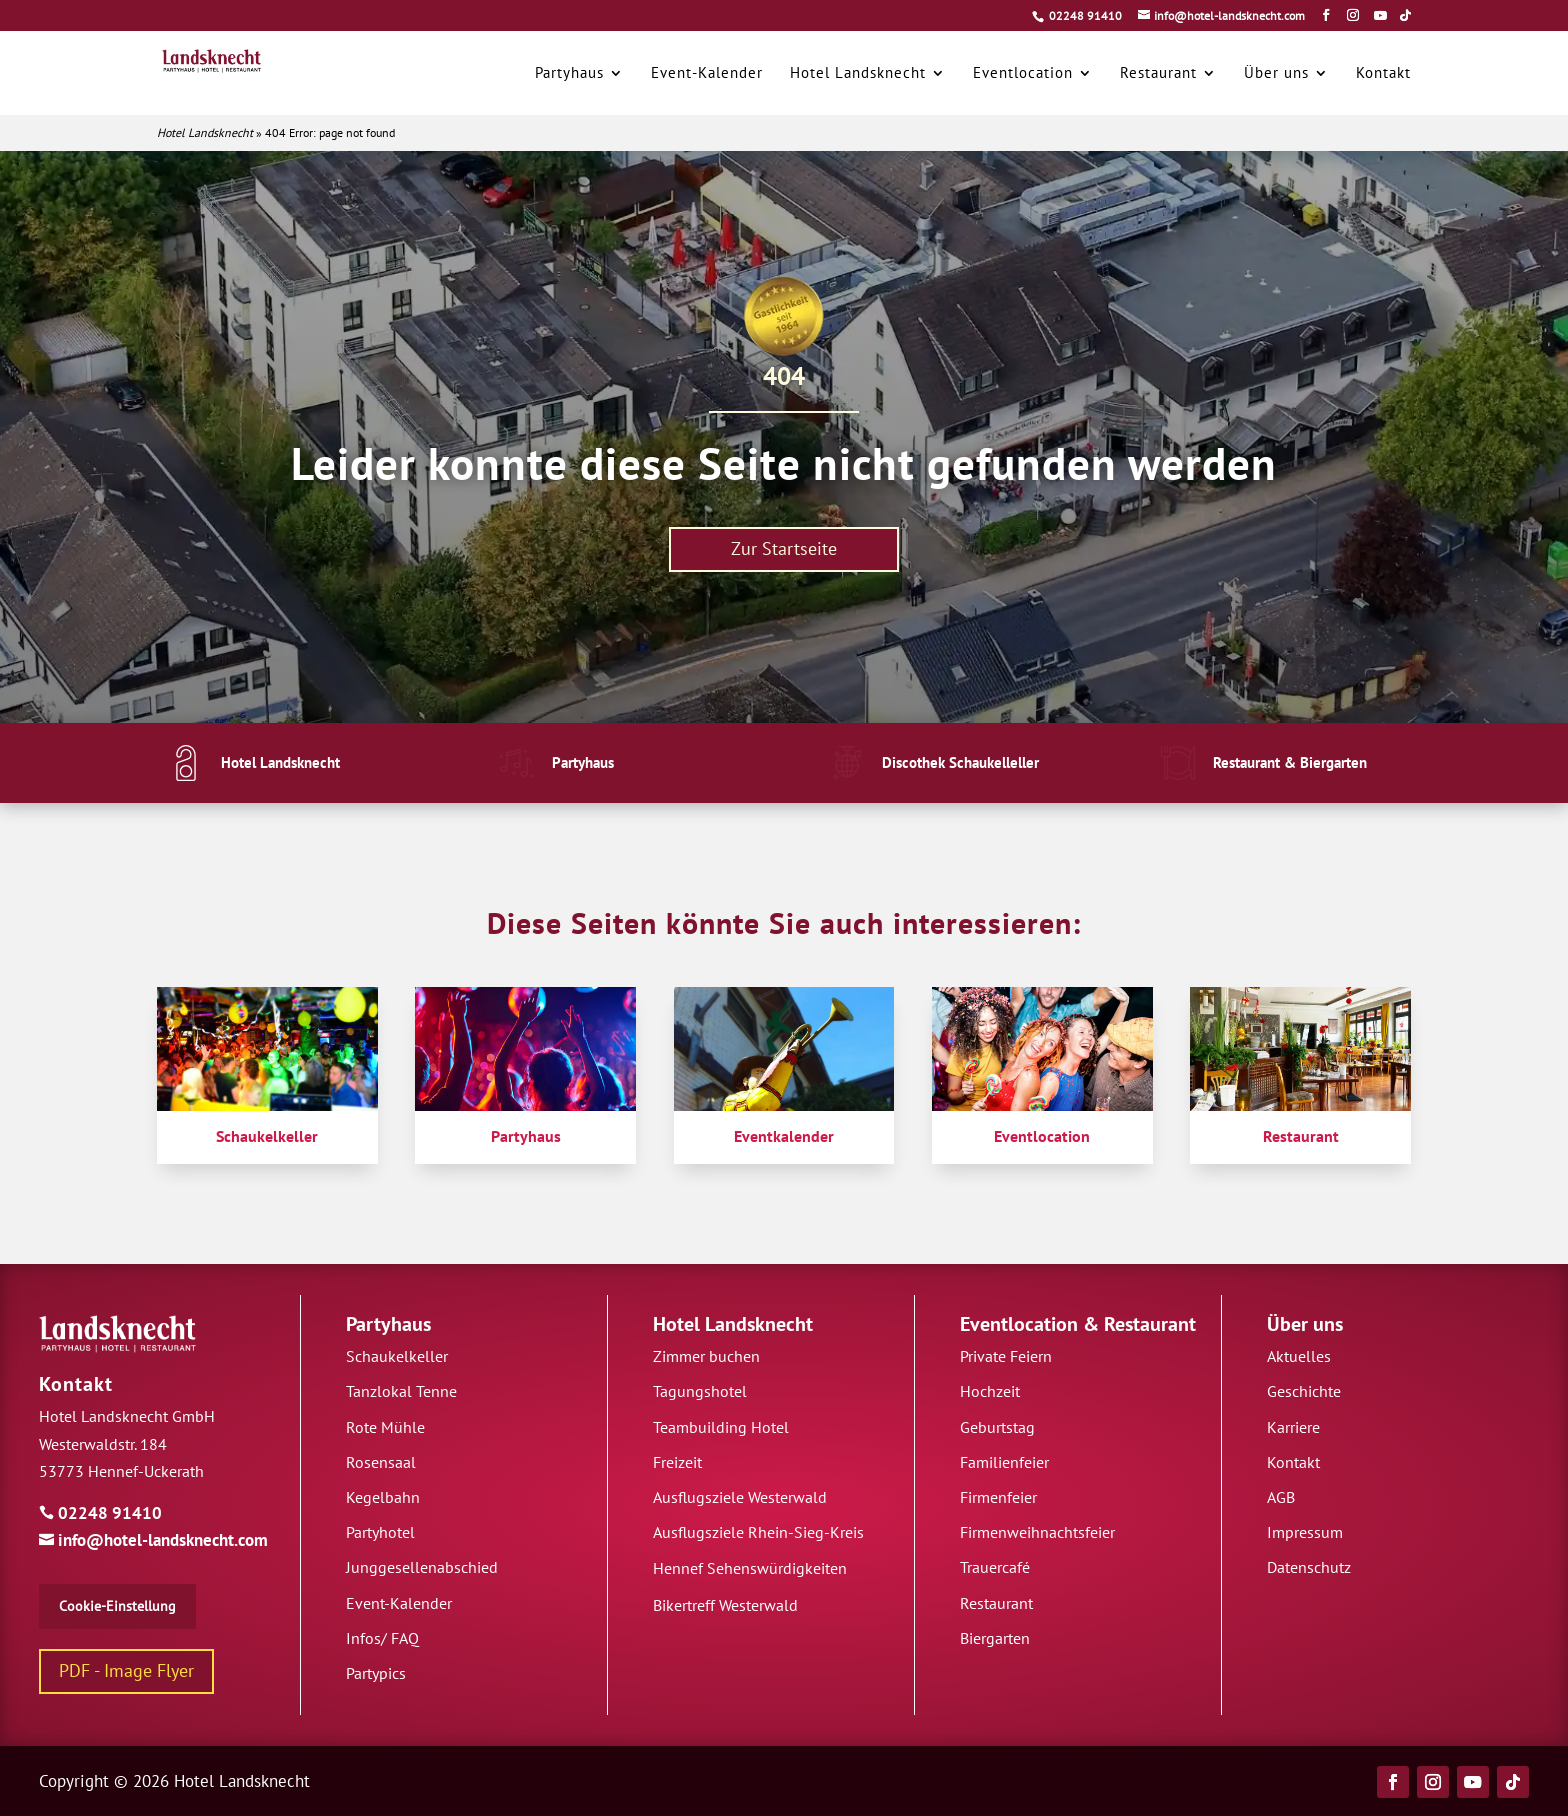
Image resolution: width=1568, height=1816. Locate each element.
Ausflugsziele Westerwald (740, 1497)
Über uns (1305, 1324)
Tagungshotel (700, 1391)
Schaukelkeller (397, 1356)
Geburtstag (997, 1427)
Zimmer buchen (706, 1356)
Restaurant (1150, 1324)
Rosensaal (381, 1462)
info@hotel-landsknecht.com (153, 1540)
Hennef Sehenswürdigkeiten (750, 1568)
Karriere (1293, 1427)
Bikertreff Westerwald (725, 1605)
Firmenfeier (998, 1497)
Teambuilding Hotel (721, 1427)
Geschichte (1304, 1391)
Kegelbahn (383, 1497)
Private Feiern (1006, 1356)
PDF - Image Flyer (126, 1670)
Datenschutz (1309, 1567)
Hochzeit (990, 1391)
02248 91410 (1085, 15)
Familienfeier (1004, 1462)
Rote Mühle (385, 1427)
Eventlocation (1019, 1324)
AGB (1281, 1497)
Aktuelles (1299, 1356)
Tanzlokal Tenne (401, 1391)
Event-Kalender (399, 1603)
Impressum (1305, 1532)
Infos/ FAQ (382, 1638)
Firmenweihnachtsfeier (1037, 1532)
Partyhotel (380, 1532)
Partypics (376, 1673)
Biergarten (995, 1638)
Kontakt (76, 1384)
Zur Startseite (784, 548)
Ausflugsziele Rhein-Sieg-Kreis (758, 1532)
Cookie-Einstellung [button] (117, 1606)
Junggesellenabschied (422, 1567)
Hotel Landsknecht (205, 132)
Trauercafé (995, 1567)
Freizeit (677, 1462)
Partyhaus (388, 1324)
